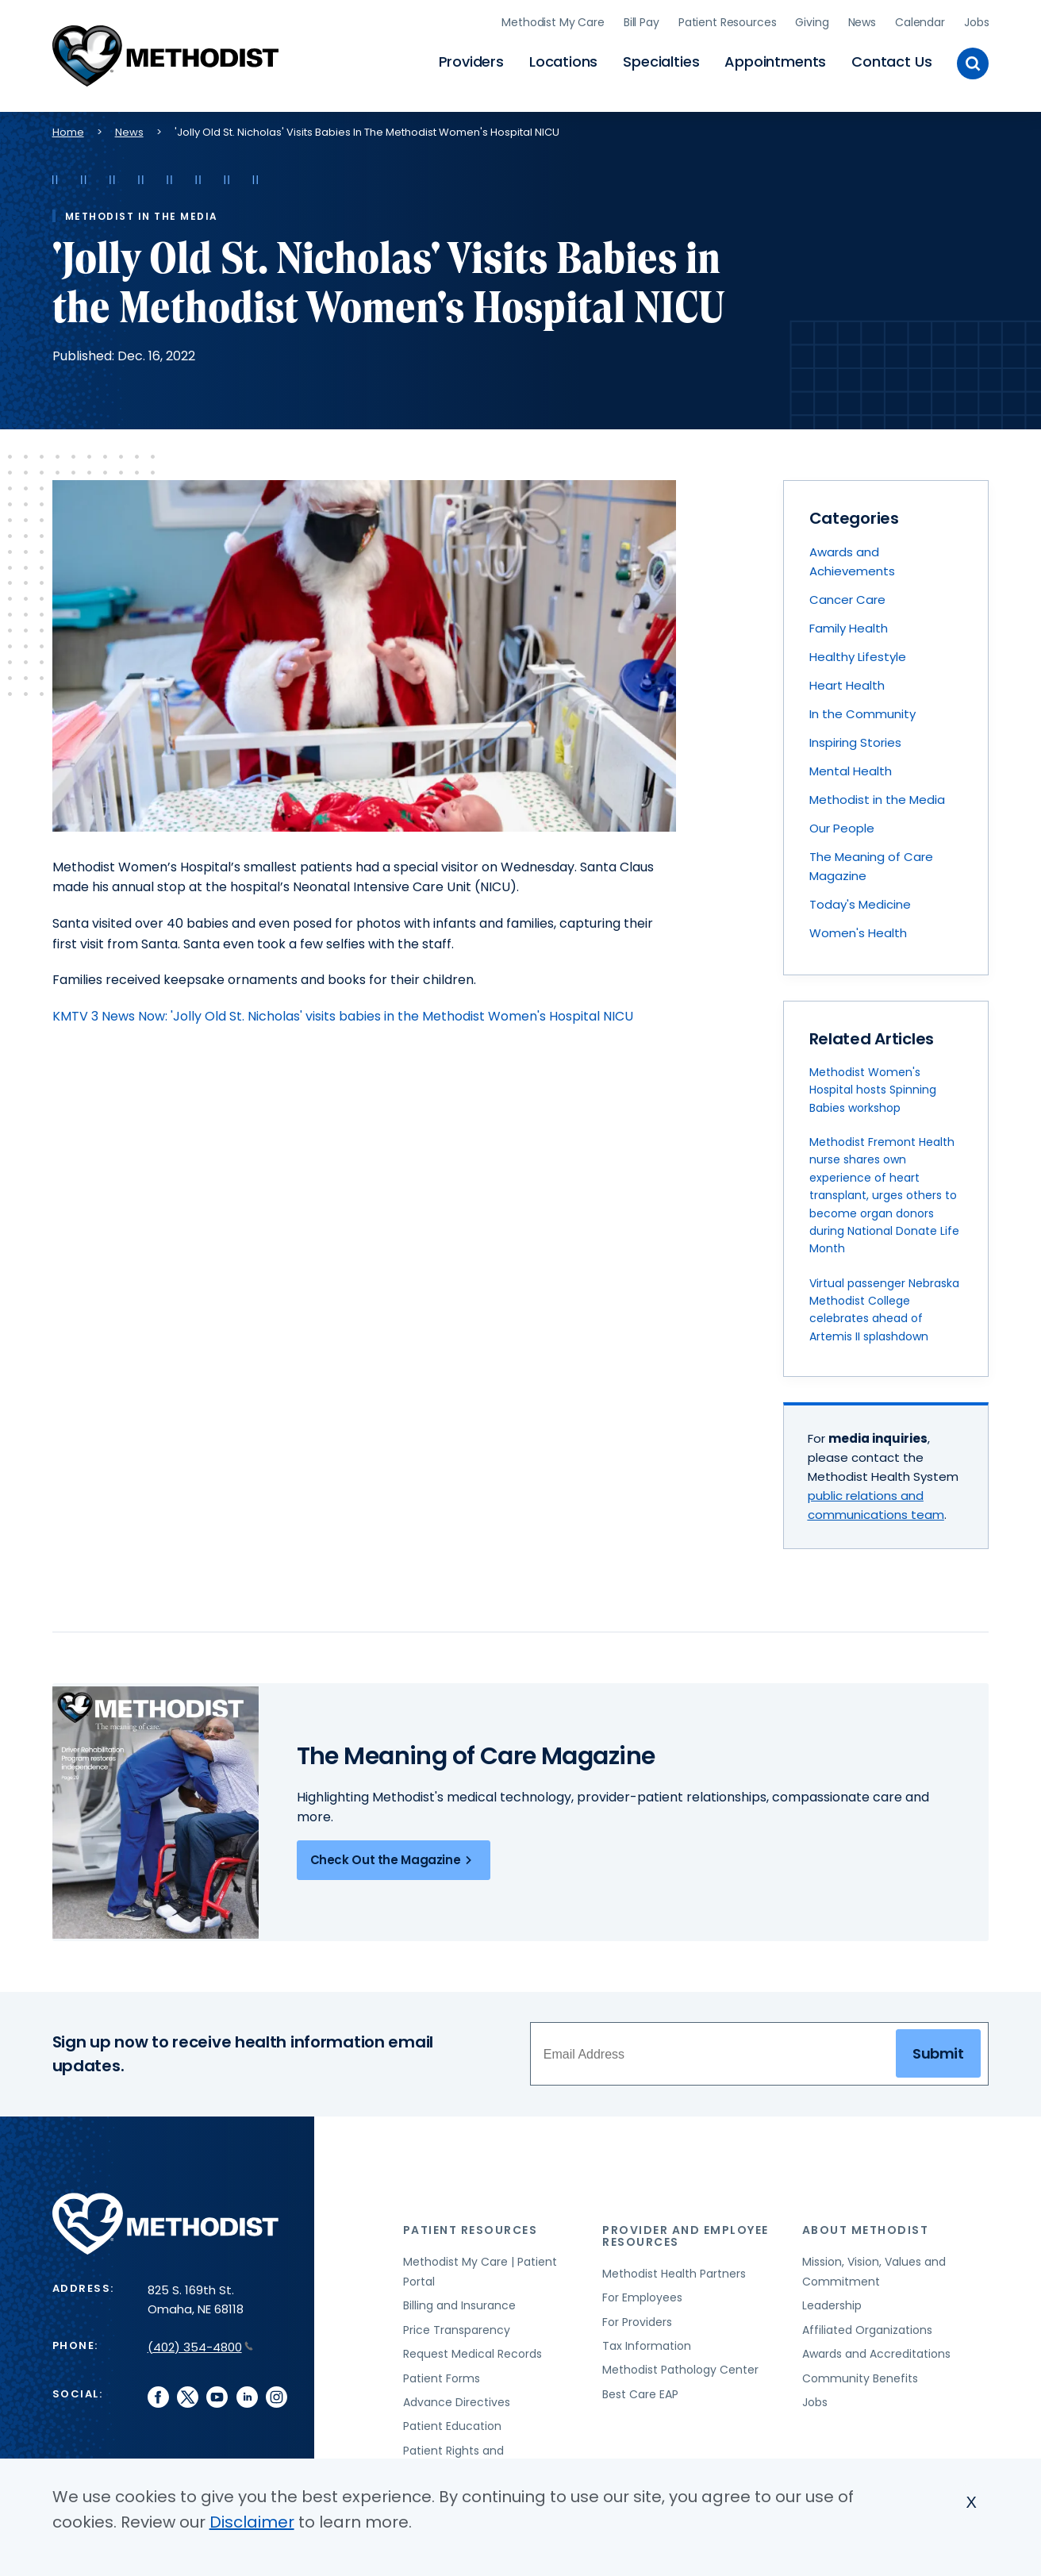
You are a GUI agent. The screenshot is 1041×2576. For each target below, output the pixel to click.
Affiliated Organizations (867, 2326)
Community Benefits (860, 2374)
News (862, 20)
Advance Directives (456, 2398)
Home (68, 127)
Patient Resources (727, 20)
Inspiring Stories (855, 738)
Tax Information (646, 2342)
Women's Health (858, 929)
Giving (811, 20)
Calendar (920, 20)
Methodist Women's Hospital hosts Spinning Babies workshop (872, 1085)
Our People (841, 824)
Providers (471, 60)
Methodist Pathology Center (680, 2366)
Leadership (832, 2301)
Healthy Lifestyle (857, 652)
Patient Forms (441, 2374)
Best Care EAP (640, 2389)
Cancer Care (847, 595)
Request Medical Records (472, 2350)
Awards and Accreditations (876, 2350)
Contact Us (891, 60)
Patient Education (452, 2422)
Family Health (848, 624)
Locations (563, 60)
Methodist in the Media (877, 795)
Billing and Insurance (459, 2301)
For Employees (642, 2293)
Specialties (661, 60)
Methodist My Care (553, 20)
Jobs (976, 20)
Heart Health (847, 681)
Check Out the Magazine (394, 1856)
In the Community (862, 710)
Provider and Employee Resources (685, 2231)
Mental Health (850, 767)
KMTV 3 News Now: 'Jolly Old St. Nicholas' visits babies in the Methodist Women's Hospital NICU (342, 1011)
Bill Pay (641, 20)
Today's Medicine (860, 900)
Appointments (775, 60)
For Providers (637, 2317)
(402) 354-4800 (200, 2342)
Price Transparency (456, 2326)
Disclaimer (251, 2522)
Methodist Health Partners (674, 2270)
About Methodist (865, 2225)
